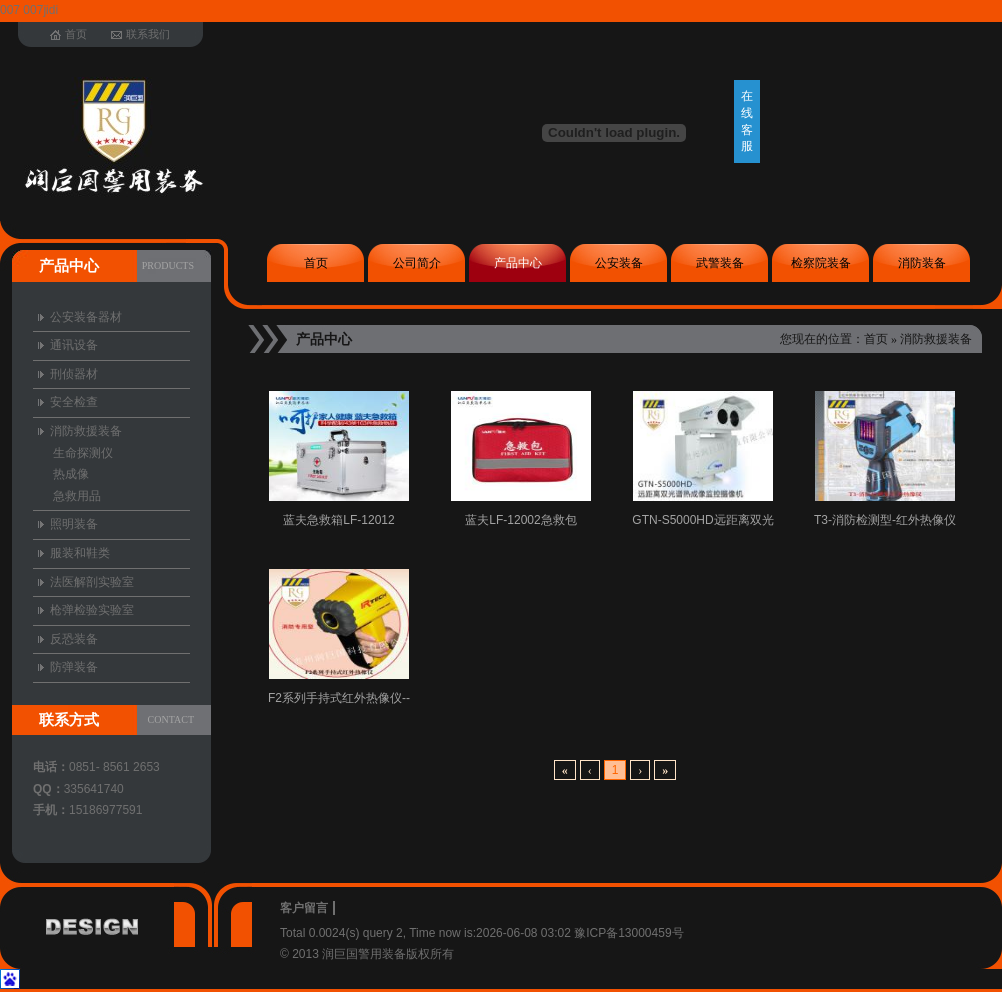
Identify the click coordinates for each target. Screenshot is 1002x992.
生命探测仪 (83, 453)
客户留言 (304, 908)
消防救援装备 (936, 339)
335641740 (94, 789)
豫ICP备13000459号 (628, 933)
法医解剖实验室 (92, 582)
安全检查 (74, 402)
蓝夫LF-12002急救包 (520, 520)
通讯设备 (74, 345)
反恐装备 (74, 639)
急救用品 (77, 496)
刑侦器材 (74, 374)
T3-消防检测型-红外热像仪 (885, 520)
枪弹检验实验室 (92, 610)
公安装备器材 (86, 317)
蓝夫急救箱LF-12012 (338, 520)
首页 (876, 339)
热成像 (71, 474)
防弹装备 (74, 667)
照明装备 (74, 524)
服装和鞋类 (80, 553)
